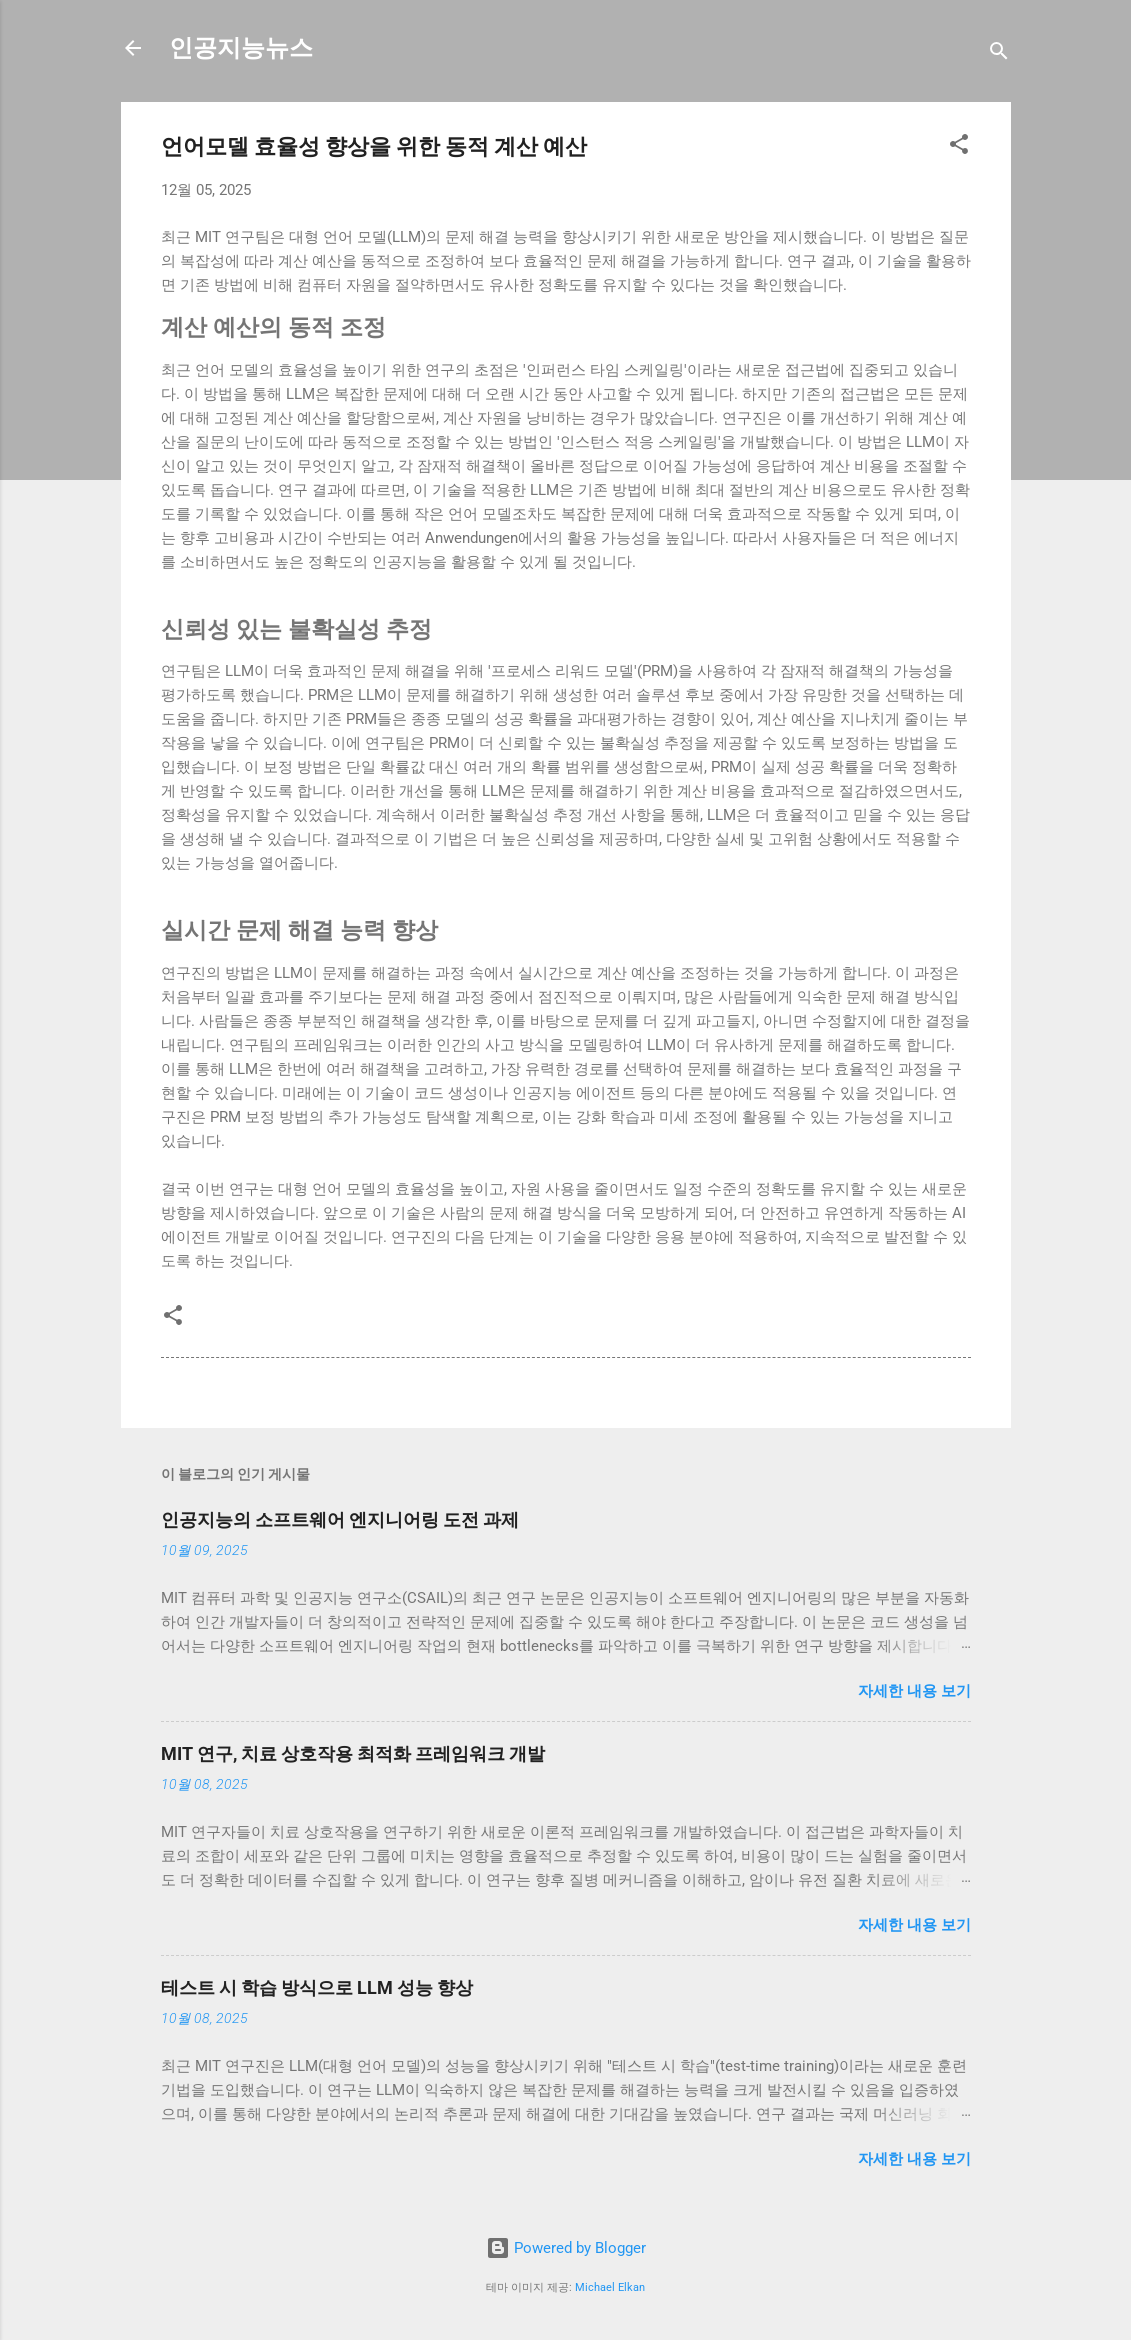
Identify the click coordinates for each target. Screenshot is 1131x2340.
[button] (959, 147)
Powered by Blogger (566, 2248)
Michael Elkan (610, 2287)
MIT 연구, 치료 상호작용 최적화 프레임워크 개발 (353, 1753)
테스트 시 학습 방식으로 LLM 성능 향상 (317, 1987)
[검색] (999, 54)
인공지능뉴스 (241, 48)
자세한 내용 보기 (914, 1691)
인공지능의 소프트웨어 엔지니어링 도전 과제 (340, 1519)
